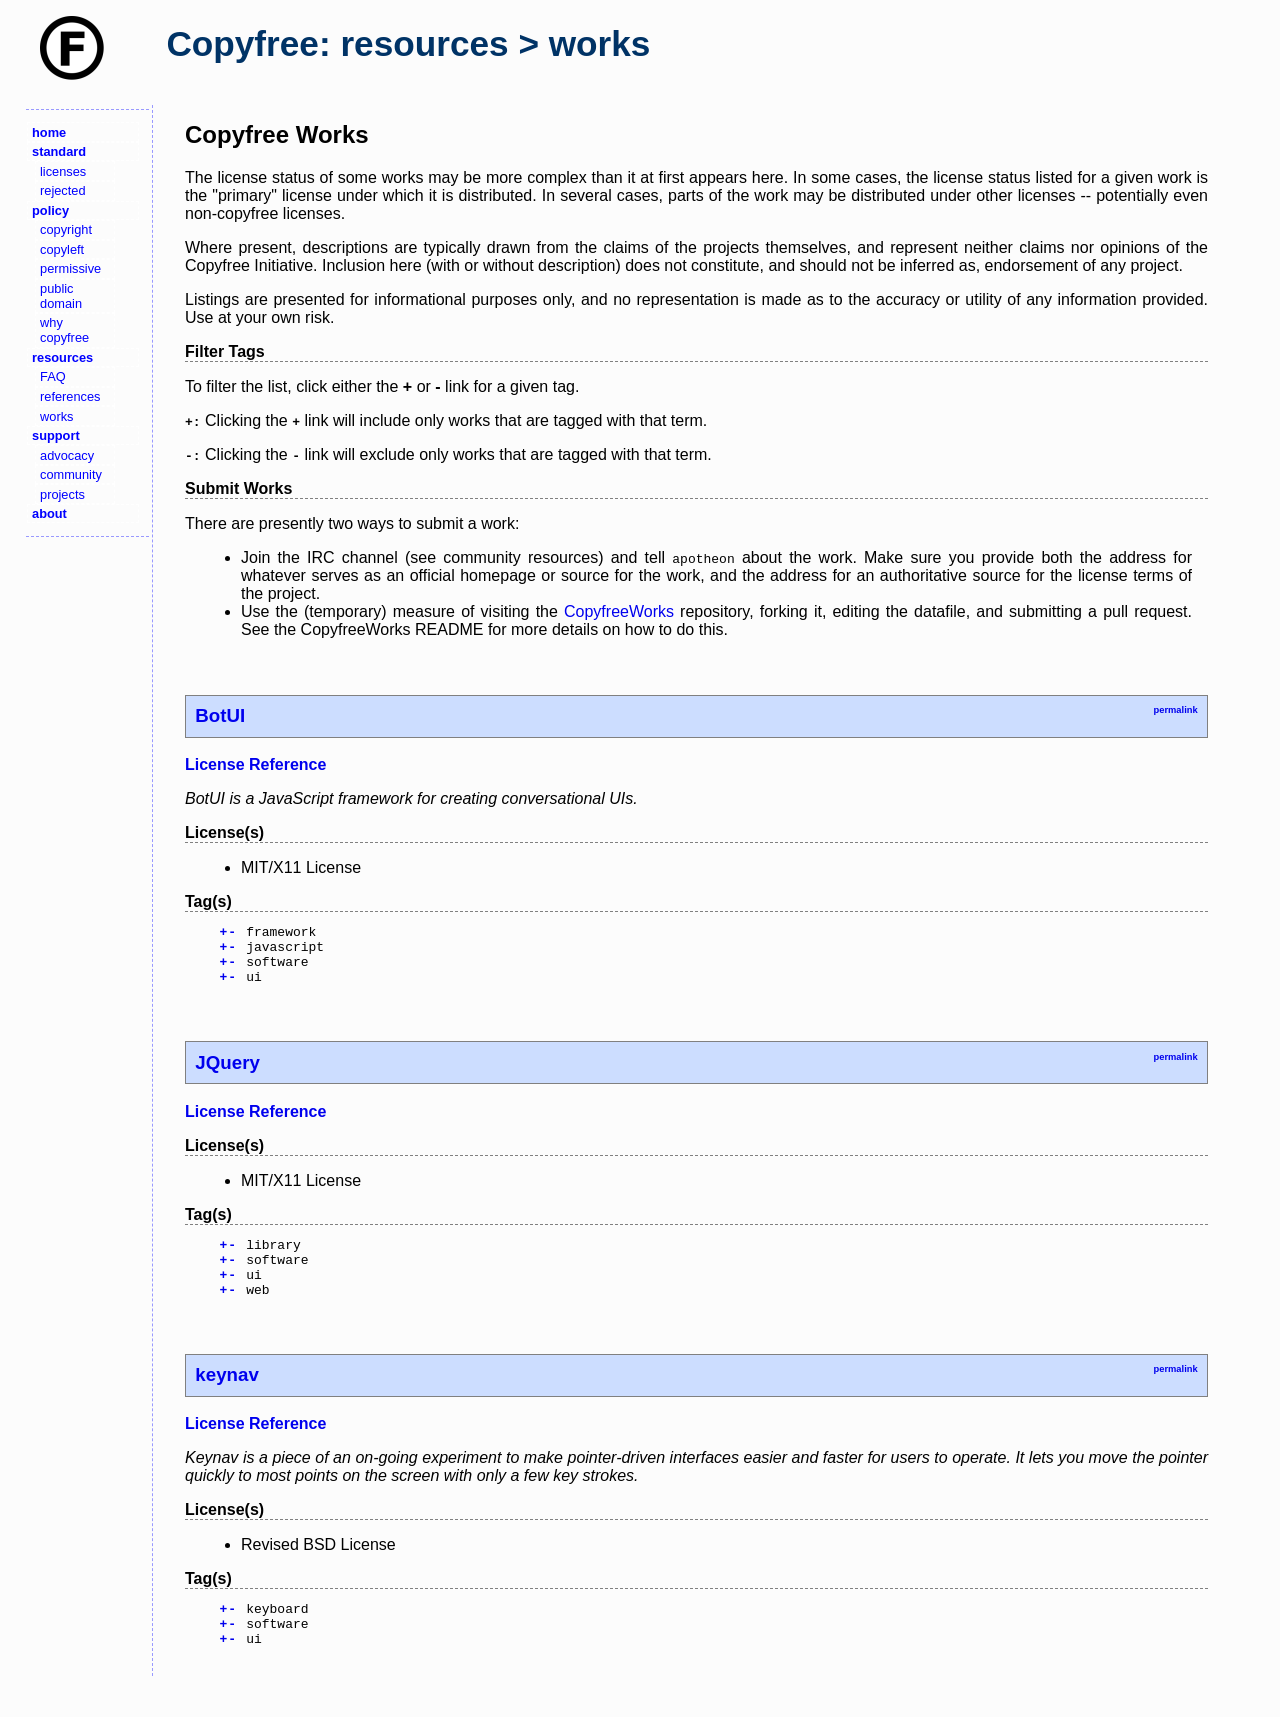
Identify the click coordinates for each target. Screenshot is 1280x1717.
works (56, 416)
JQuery (227, 1074)
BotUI (220, 715)
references (70, 396)
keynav (226, 1398)
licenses (63, 171)
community (71, 474)
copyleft (62, 249)
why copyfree (64, 330)
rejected (63, 190)
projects (62, 494)
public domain (61, 296)
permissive (70, 268)
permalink (1175, 710)
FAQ (53, 376)
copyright (66, 229)
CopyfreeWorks (619, 611)
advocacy (67, 455)
